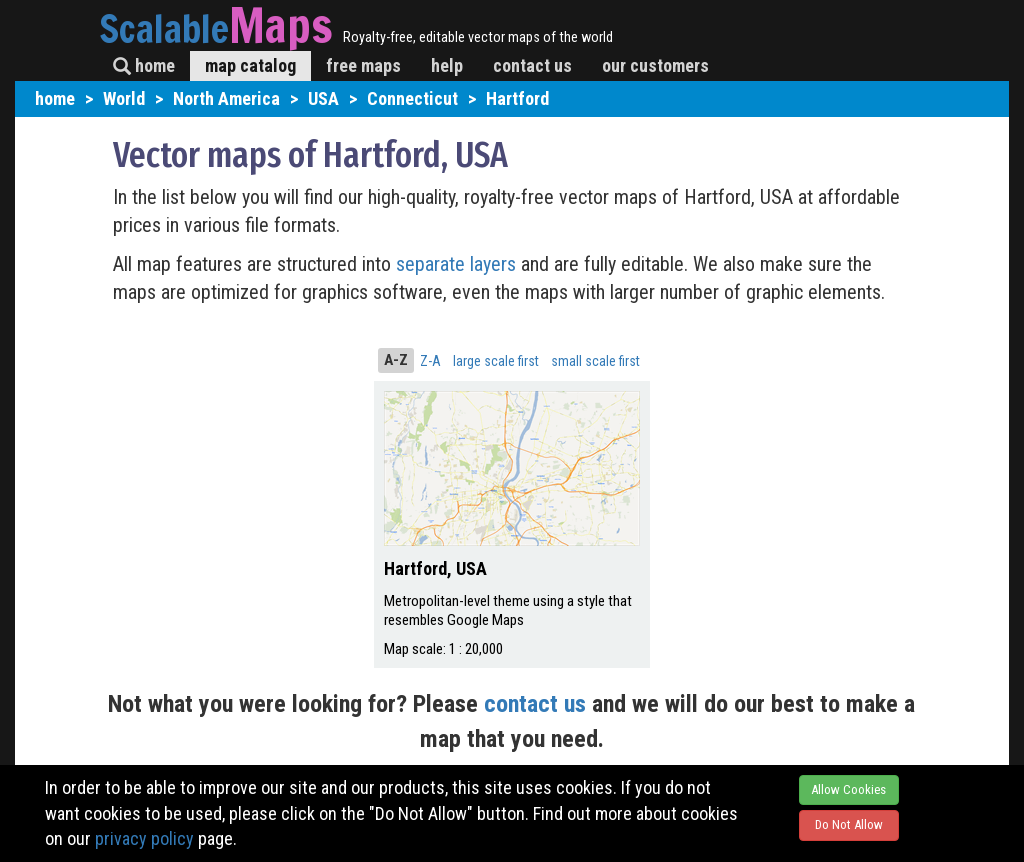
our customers (655, 65)
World (124, 98)
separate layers (458, 264)
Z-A (430, 361)
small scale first (595, 361)
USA (323, 98)
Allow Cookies (848, 789)
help (447, 65)
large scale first (496, 361)
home (144, 65)
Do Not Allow (849, 824)
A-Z (396, 360)
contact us (532, 65)
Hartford (517, 98)
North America (226, 98)
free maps (363, 65)
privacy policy (144, 838)
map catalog (250, 65)
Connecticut (412, 98)
